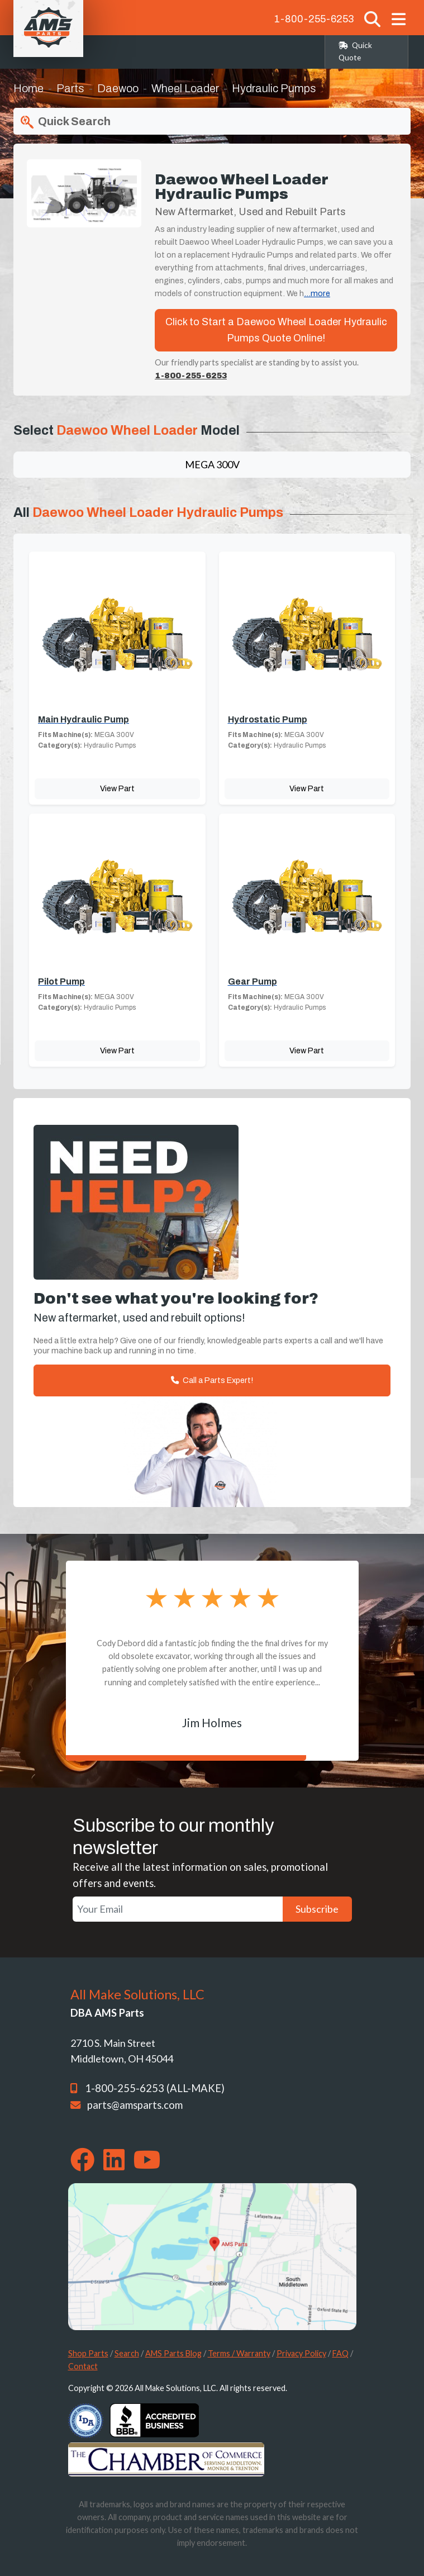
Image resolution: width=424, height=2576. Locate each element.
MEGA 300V (212, 464)
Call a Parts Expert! (212, 1380)
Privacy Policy (301, 2353)
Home (28, 88)
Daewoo (118, 88)
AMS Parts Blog (173, 2353)
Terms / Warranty (239, 2353)
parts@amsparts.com (135, 2105)
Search (127, 2353)
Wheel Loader (185, 88)
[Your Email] (178, 1909)
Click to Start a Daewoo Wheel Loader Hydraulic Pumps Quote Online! (276, 330)
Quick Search (64, 122)
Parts (70, 88)
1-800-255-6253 (314, 19)
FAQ (340, 2353)
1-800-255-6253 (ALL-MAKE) (155, 2088)
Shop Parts (88, 2353)
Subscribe (317, 1909)
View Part (117, 788)
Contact (83, 2366)
